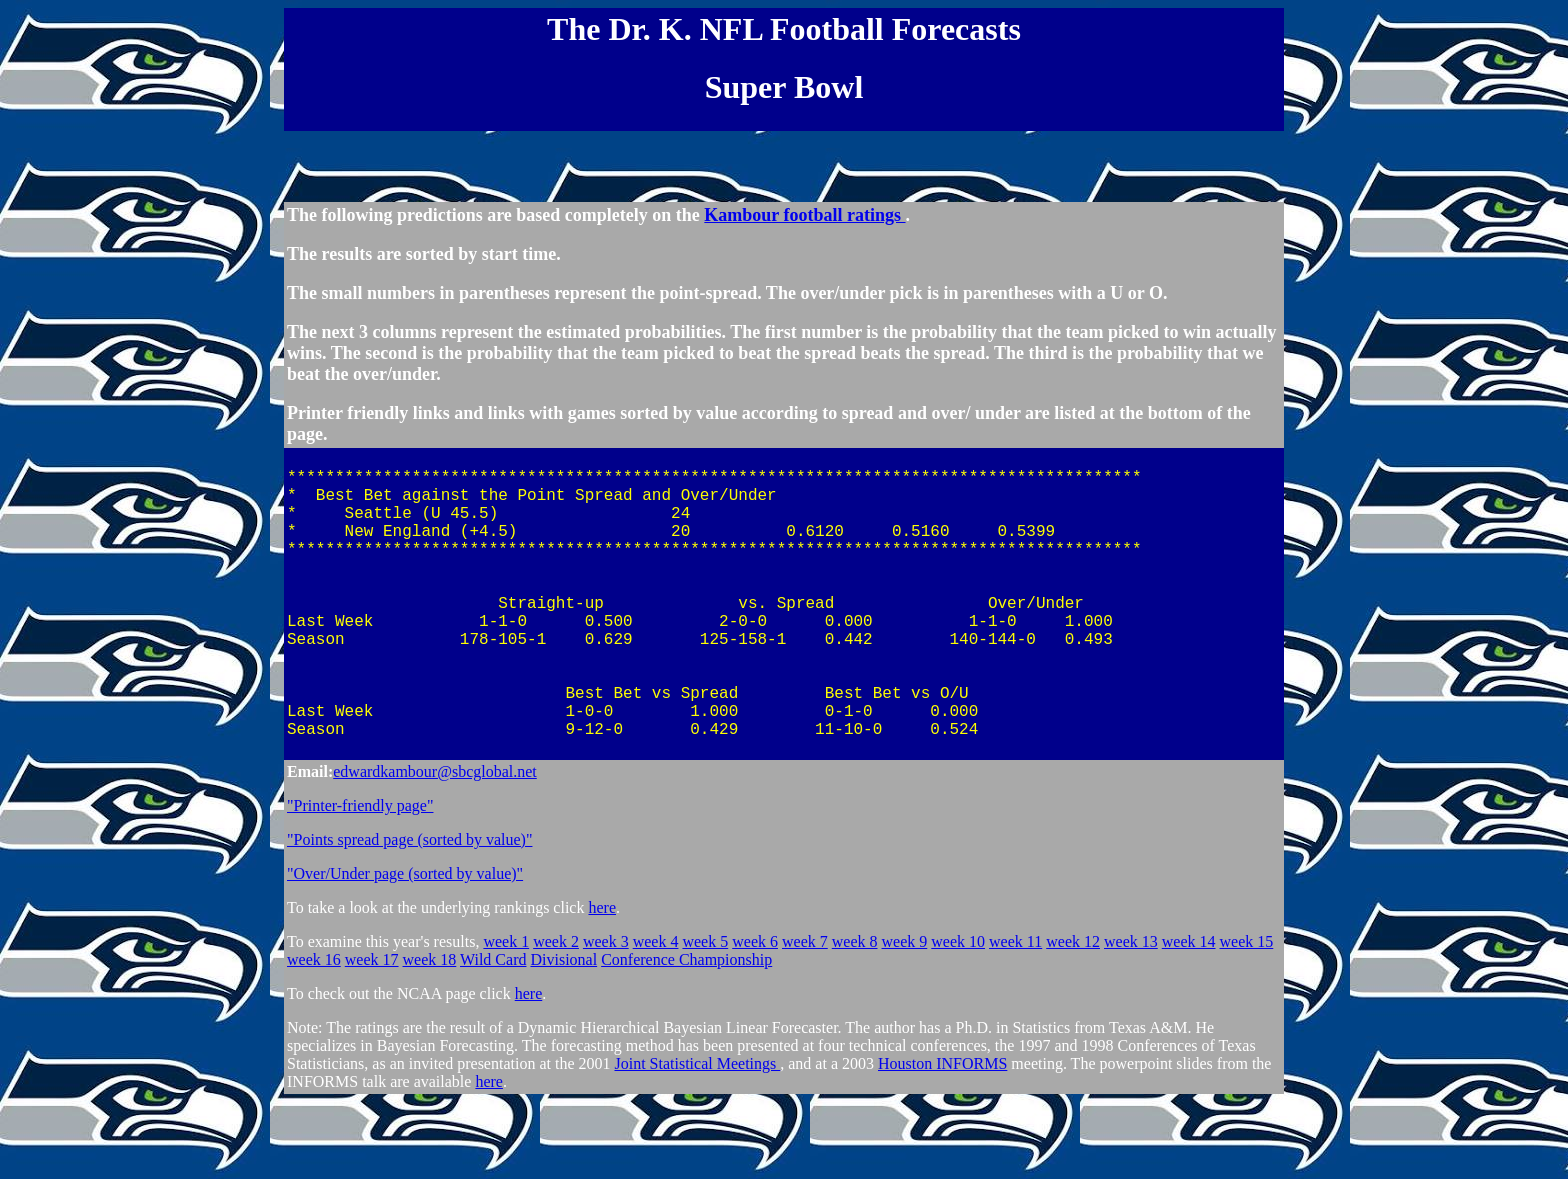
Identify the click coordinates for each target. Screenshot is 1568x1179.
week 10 (958, 1018)
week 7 (805, 1018)
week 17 (372, 1036)
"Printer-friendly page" (360, 882)
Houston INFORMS (942, 1140)
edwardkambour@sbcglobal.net (435, 848)
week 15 (1247, 1018)
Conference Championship (686, 1036)
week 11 (1015, 1018)
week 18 (430, 1036)
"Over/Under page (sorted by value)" (405, 950)
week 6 (755, 1018)
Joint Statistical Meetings (697, 1140)
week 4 (656, 1018)
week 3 (606, 1018)
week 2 (556, 1018)
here (602, 984)
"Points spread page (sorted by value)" (409, 916)
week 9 (905, 1018)
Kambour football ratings (804, 224)
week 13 (1131, 1018)
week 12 (1073, 1018)
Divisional (563, 1036)
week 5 (705, 1018)
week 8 (855, 1018)
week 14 (1189, 1018)
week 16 (314, 1036)
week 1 (506, 1018)
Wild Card (493, 1036)
